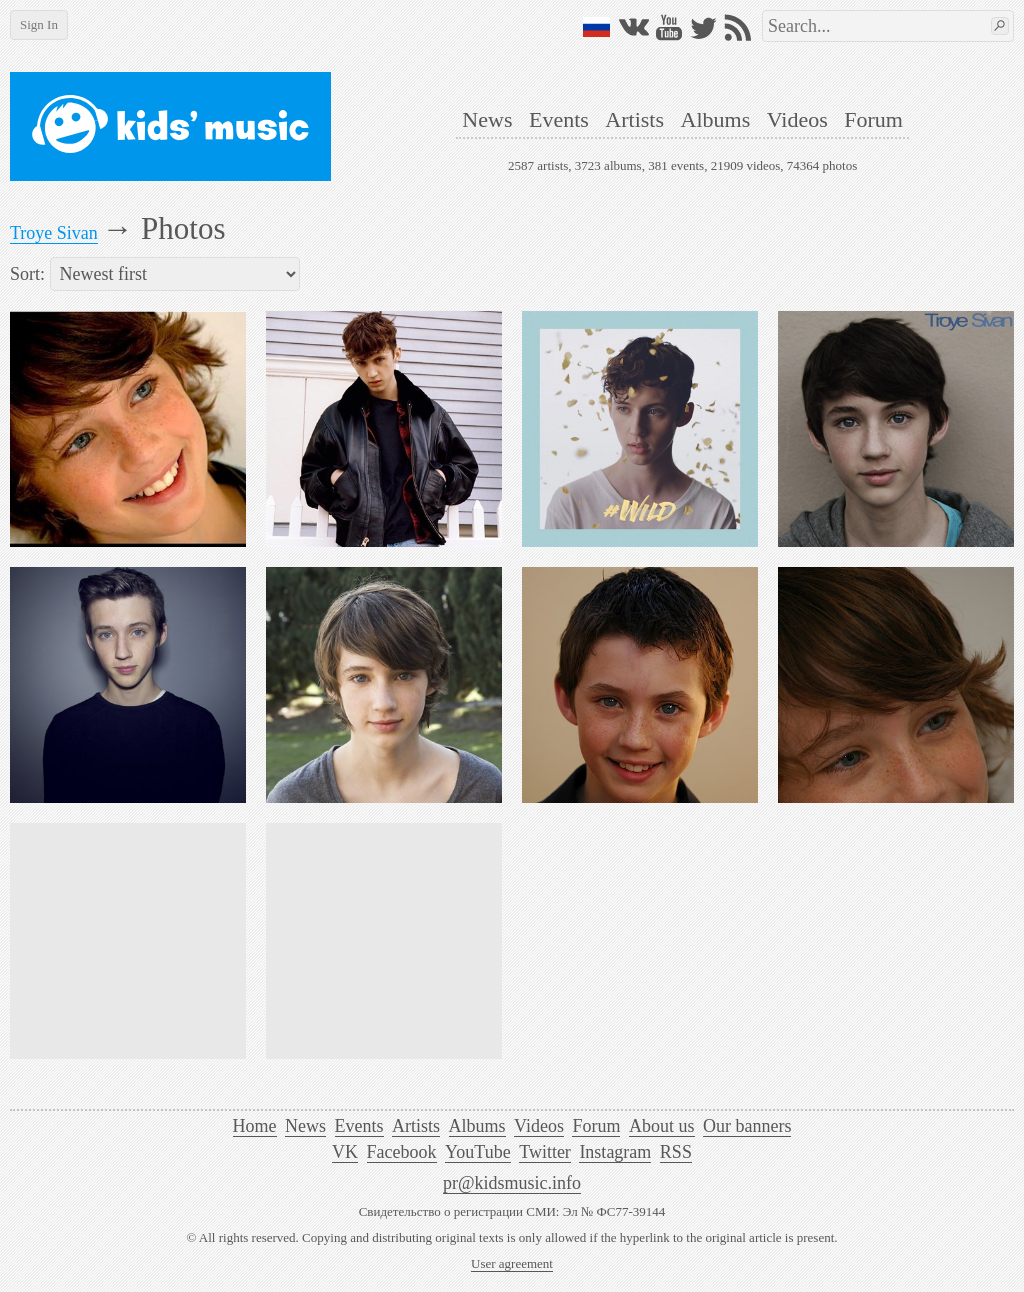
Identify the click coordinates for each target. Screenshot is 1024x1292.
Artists (634, 119)
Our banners (747, 1126)
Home (255, 1126)
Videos (797, 119)
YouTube (478, 1152)
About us (662, 1126)
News (487, 119)
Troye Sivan (54, 233)
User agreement (512, 1263)
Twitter (545, 1152)
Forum (873, 119)
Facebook (402, 1152)
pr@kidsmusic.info (512, 1183)
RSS (676, 1152)
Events (559, 119)
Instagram (615, 1152)
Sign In (39, 24)
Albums (716, 119)
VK (345, 1152)
